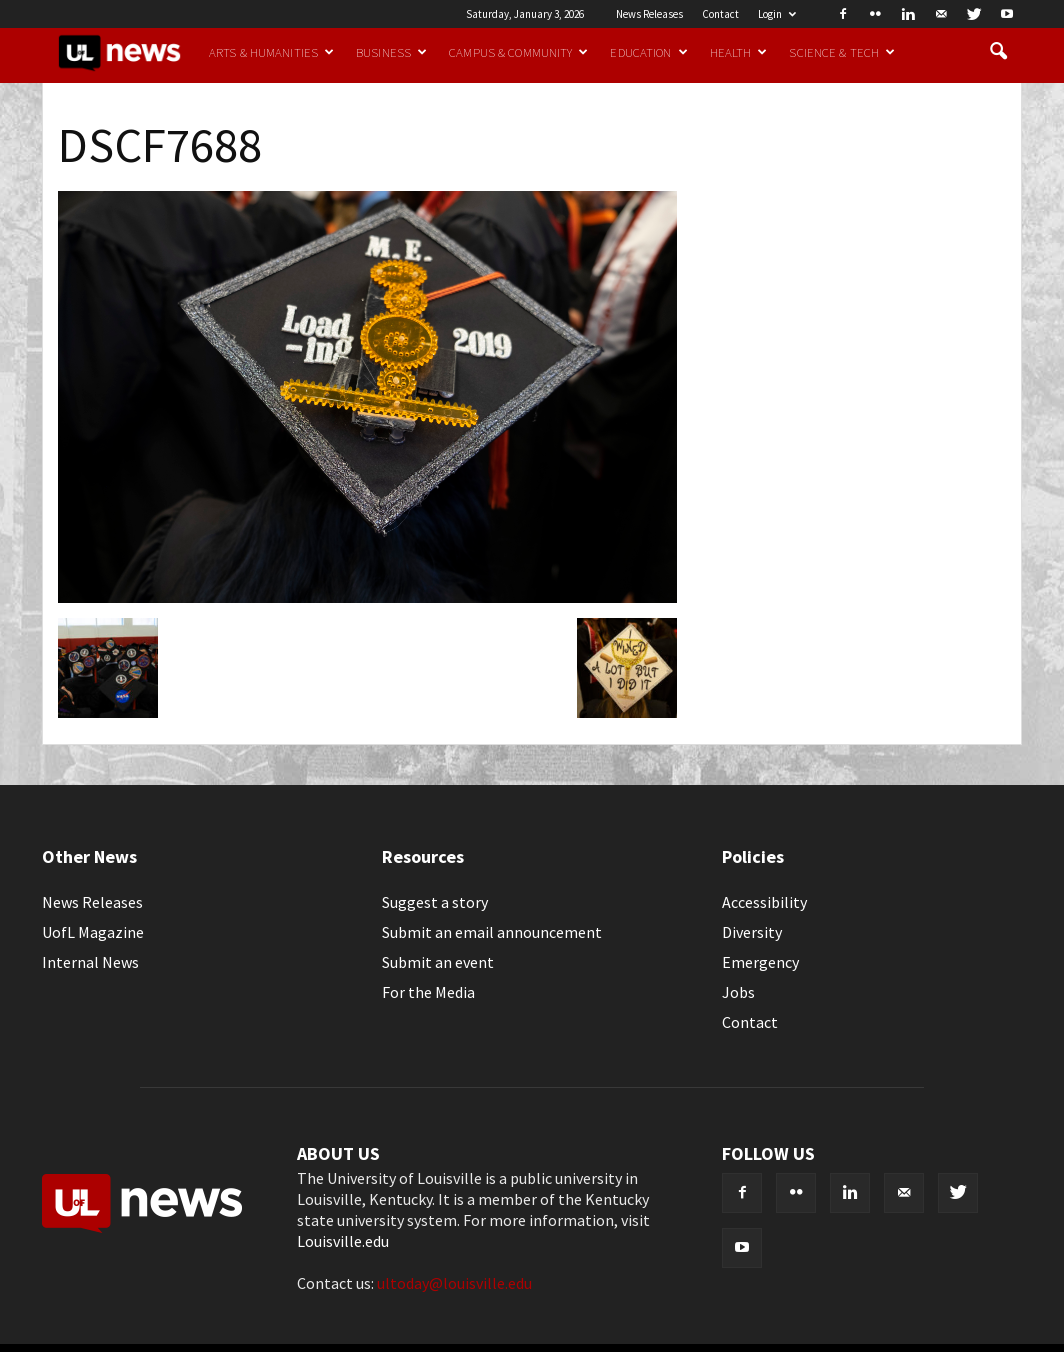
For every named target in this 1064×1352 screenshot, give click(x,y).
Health (739, 52)
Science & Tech (842, 52)
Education (648, 52)
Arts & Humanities (271, 52)
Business (391, 52)
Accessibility (764, 902)
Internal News (90, 962)
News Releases (649, 14)
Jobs (738, 992)
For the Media (428, 992)
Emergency (760, 962)
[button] (998, 52)
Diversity (752, 932)
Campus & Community (518, 52)
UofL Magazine (93, 932)
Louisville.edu (343, 1241)
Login (777, 14)
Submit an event (438, 962)
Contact (720, 14)
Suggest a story (435, 902)
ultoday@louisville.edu (454, 1283)
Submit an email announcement (492, 932)
